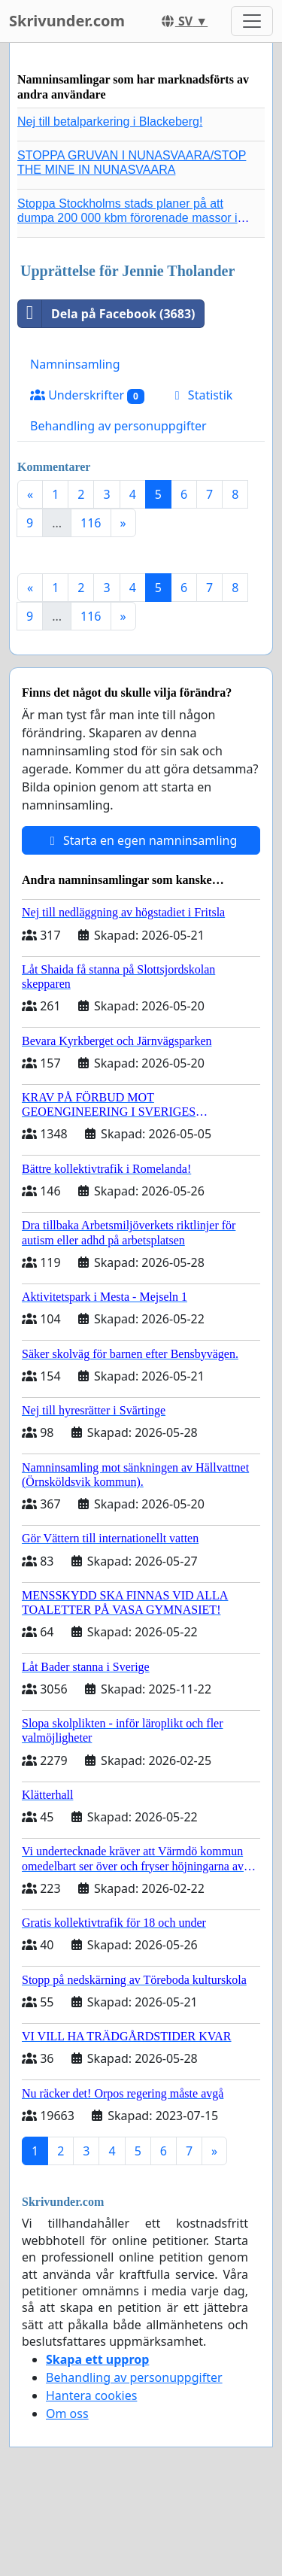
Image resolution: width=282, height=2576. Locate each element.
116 (90, 523)
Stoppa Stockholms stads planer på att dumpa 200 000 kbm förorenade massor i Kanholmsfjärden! (127, 217)
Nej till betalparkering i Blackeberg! (109, 121)
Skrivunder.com (67, 21)
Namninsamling (75, 364)
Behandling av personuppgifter (118, 426)
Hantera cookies (91, 2395)
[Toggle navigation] (252, 21)
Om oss (67, 2413)
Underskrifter (87, 395)
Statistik (201, 395)
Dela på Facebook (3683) (106, 313)
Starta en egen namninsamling (141, 840)
